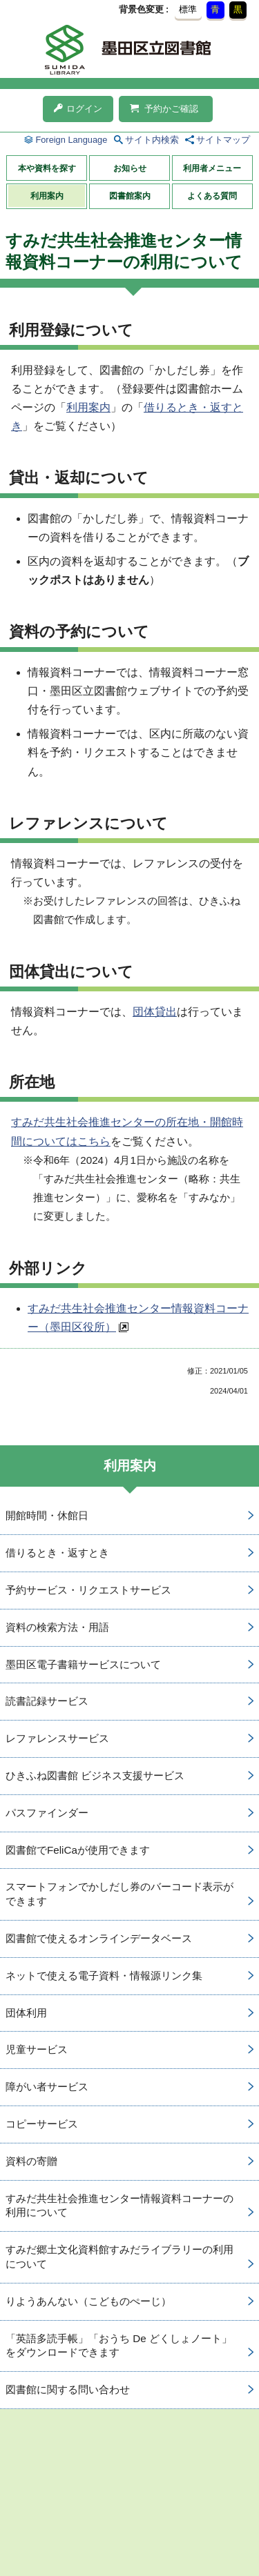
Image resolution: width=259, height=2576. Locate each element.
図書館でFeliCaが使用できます (78, 1850)
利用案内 (47, 196)
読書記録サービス (47, 1701)
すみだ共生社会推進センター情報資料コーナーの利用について (119, 2205)
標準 (188, 9)
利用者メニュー (212, 168)
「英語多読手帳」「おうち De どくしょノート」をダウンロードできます (119, 2345)
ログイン (78, 108)
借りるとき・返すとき (57, 1552)
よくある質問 (212, 196)
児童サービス (37, 2049)
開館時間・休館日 (47, 1515)
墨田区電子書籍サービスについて (83, 1664)
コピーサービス (42, 2124)
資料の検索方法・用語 (57, 1627)
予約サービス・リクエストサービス (88, 1590)
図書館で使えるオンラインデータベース (99, 1938)
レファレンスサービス (57, 1738)
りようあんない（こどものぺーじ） (88, 2301)
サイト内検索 (152, 140)
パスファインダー (47, 1813)
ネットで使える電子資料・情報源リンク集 (104, 1975)
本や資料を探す (47, 168)
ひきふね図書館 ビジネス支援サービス (95, 1775)
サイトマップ (223, 140)
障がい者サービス (47, 2086)
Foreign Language (71, 140)
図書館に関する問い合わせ (68, 2389)
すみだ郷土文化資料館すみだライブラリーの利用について (119, 2256)
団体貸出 (155, 1012)
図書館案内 (130, 196)
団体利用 (26, 2013)
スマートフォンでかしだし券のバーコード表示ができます (119, 1894)
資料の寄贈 (31, 2161)
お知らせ (129, 168)
